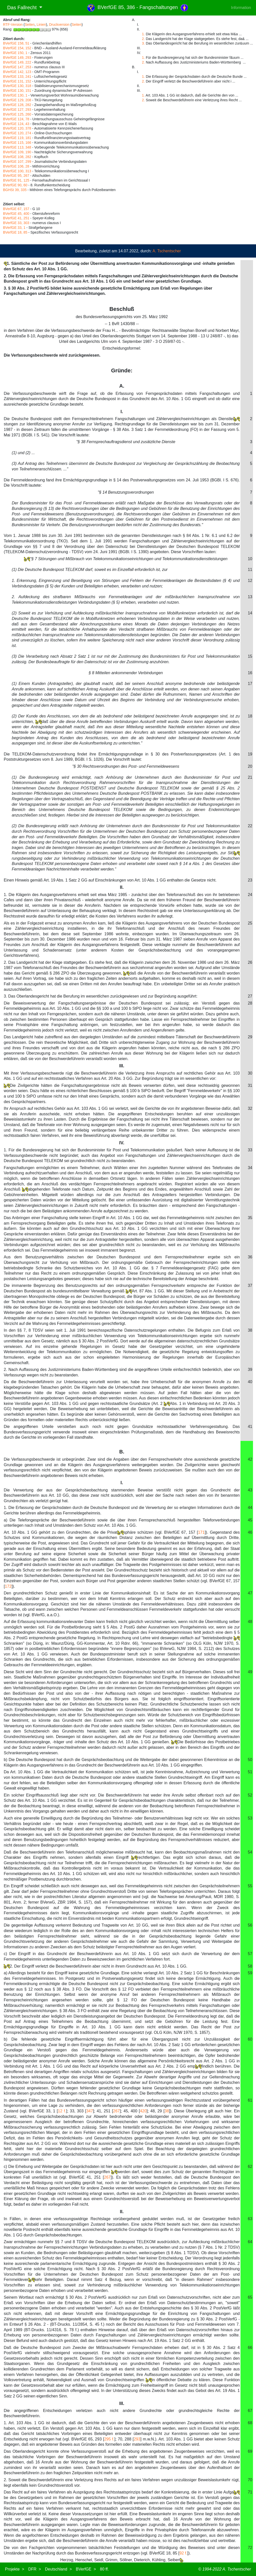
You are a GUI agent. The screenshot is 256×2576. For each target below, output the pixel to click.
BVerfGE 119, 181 (17, 138)
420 (143, 2111)
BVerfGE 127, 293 (17, 110)
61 (250, 2100)
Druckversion (59, 25)
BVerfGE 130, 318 (17, 86)
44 (250, 1507)
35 (250, 1218)
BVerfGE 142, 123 (17, 72)
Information (241, 8)
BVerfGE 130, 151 (17, 91)
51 (250, 1772)
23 (250, 880)
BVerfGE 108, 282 (17, 157)
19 (250, 754)
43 (250, 1490)
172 (8, 1586)
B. (121, 1451)
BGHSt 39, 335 (14, 190)
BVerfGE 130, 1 (15, 95)
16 (250, 673)
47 (250, 1593)
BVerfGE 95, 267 (16, 176)
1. (143, 34)
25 (250, 923)
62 (250, 2166)
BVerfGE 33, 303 (16, 223)
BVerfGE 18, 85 (15, 232)
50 (250, 1760)
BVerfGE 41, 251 (16, 218)
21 (250, 777)
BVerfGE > (86, 2569)
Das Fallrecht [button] (20, 7)
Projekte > (14, 2569)
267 (116, 2111)
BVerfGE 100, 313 (17, 171)
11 (250, 569)
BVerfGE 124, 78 (16, 119)
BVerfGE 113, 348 (17, 147)
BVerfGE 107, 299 (17, 162)
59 (250, 1973)
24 (250, 895)
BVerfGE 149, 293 (17, 58)
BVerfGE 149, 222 (17, 62)
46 (250, 1532)
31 (250, 1085)
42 (250, 1459)
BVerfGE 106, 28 (16, 166)
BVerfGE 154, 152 (17, 48)
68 (250, 2423)
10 (250, 559)
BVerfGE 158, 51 (16, 43)
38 (250, 1330)
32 (250, 1108)
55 (250, 1886)
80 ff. (104, 2569)
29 (250, 1037)
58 (250, 1966)
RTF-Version (12, 25)
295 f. (109, 2439)
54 (250, 1852)
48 (250, 1621)
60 (250, 2039)
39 (250, 1369)
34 (250, 1168)
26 (250, 962)
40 (250, 1382)
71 (250, 2492)
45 (250, 1520)
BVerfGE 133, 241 (17, 77)
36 (250, 1257)
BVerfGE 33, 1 (14, 228)
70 (250, 2480)
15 (250, 656)
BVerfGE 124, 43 (16, 124)
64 (250, 2242)
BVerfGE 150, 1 (15, 53)
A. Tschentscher (166, 251)
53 (250, 1818)
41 (250, 1426)
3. (143, 43)
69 (250, 2451)
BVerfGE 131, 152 (17, 81)
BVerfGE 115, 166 (17, 143)
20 (250, 766)
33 (250, 1150)
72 (250, 2547)
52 (250, 1795)
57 (250, 1954)
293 (137, 2439)
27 (250, 996)
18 (250, 716)
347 (89, 2111)
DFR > (34, 2569)
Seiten (30, 25)
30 (250, 1073)
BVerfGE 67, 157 (16, 209)
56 (250, 1925)
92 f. (183, 2553)
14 (250, 613)
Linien (41, 25)
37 (250, 1285)
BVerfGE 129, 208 (17, 100)
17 (250, 683)
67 (250, 2410)
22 (250, 826)
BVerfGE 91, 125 (16, 180)
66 (250, 2347)
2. (143, 39)
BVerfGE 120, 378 (17, 128)
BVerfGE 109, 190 (17, 152)
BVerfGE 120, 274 (17, 133)
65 (250, 2297)
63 (250, 2219)
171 (201, 1532)
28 (250, 1003)
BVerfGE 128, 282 (17, 105)
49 (250, 1672)
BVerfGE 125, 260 (17, 114)
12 (250, 580)
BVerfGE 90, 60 (15, 185)
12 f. (62, 2111)
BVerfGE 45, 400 (16, 214)
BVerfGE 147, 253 (17, 67)
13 (250, 597)
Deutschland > (58, 2569)
